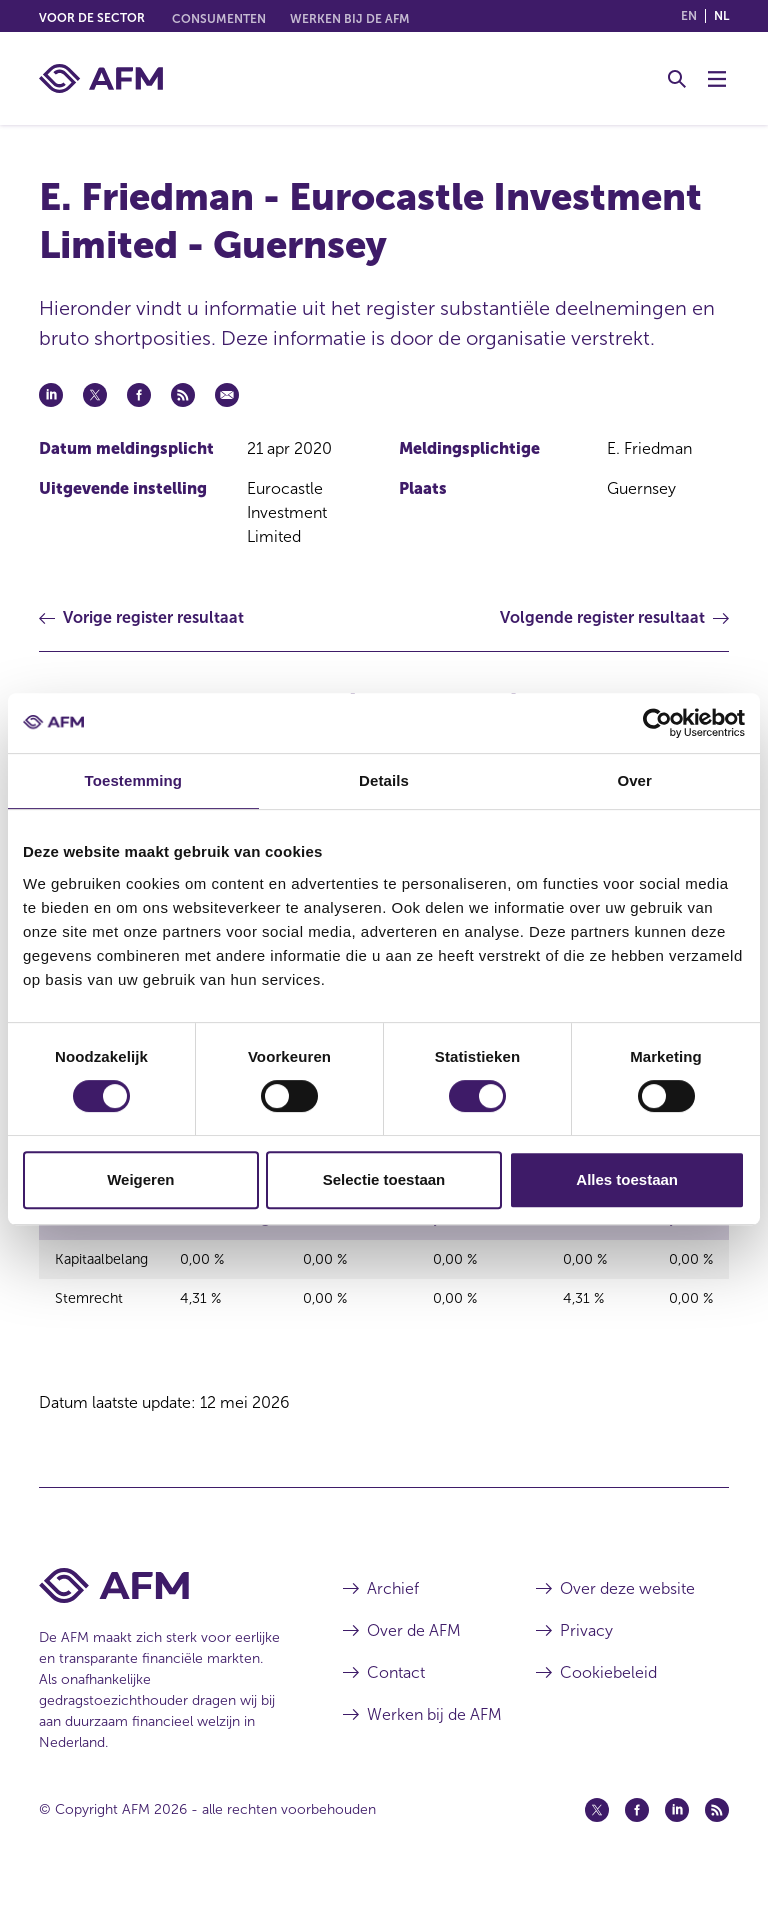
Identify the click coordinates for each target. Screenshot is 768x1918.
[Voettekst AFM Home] (161, 1616)
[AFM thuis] (101, 78)
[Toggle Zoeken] (677, 79)
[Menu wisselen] (717, 79)
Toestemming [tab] (134, 780)
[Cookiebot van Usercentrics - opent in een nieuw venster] (657, 723)
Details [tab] (384, 780)
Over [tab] (634, 780)
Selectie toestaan (384, 1179)
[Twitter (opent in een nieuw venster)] (597, 1841)
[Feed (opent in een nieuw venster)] (717, 1841)
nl (721, 16)
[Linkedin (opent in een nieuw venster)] (677, 1841)
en (689, 16)
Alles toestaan (627, 1179)
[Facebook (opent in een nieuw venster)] (637, 1841)
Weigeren (140, 1179)
